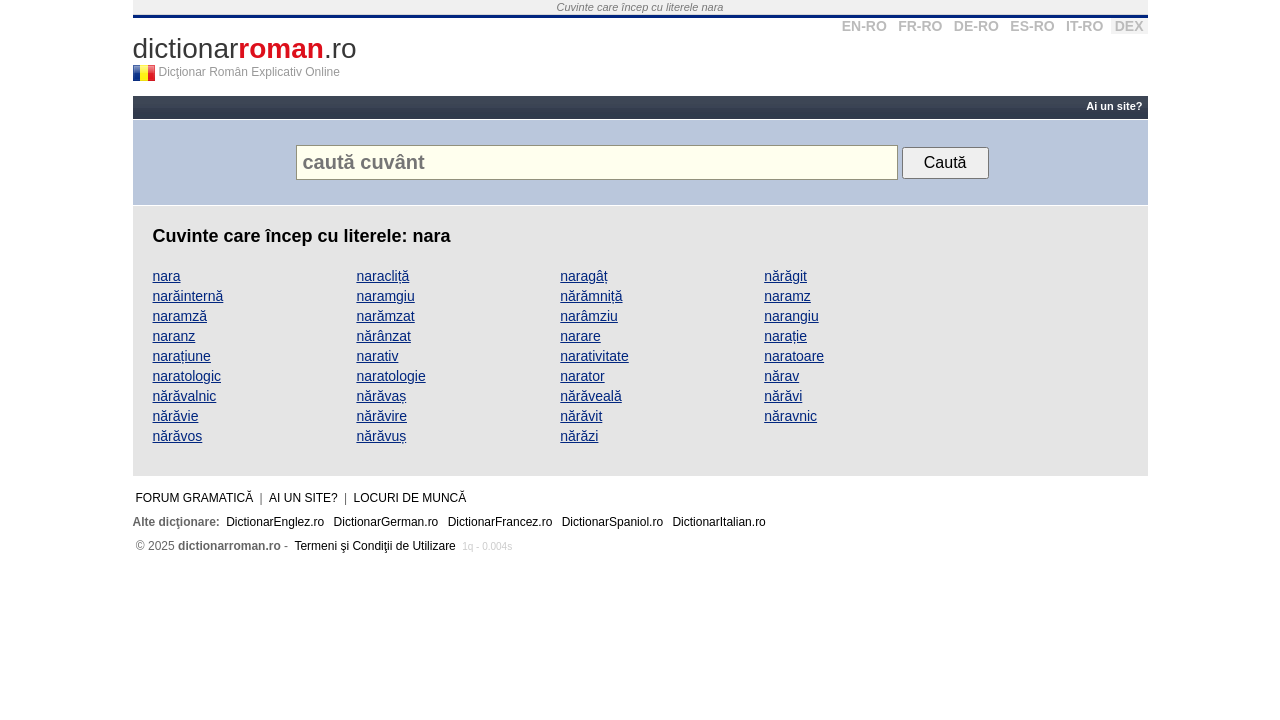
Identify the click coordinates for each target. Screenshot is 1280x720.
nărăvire (381, 416)
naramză (180, 316)
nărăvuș (381, 436)
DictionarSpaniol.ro (612, 522)
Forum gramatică (195, 498)
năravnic (790, 416)
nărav (781, 376)
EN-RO (864, 26)
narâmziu (589, 316)
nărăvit (581, 416)
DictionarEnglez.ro (275, 522)
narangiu (791, 316)
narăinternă (188, 296)
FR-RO (920, 26)
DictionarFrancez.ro (500, 522)
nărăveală (591, 396)
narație (785, 336)
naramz (787, 296)
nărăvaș (381, 396)
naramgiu (385, 296)
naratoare (794, 356)
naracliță (382, 276)
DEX (1129, 26)
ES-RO (1032, 26)
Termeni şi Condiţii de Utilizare (374, 546)
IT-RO (1084, 26)
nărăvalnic (185, 396)
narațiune (182, 356)
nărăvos (178, 436)
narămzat (385, 316)
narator (582, 376)
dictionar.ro (245, 48)
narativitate (594, 356)
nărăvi (783, 396)
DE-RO (976, 26)
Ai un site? (1114, 106)
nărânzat (383, 336)
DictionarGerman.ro (386, 522)
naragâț (583, 276)
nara (167, 276)
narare (580, 336)
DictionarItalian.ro (718, 522)
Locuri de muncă (410, 498)
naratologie (390, 376)
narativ (377, 356)
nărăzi (579, 436)
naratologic (187, 376)
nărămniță (591, 296)
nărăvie (176, 416)
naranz (174, 336)
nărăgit (785, 276)
